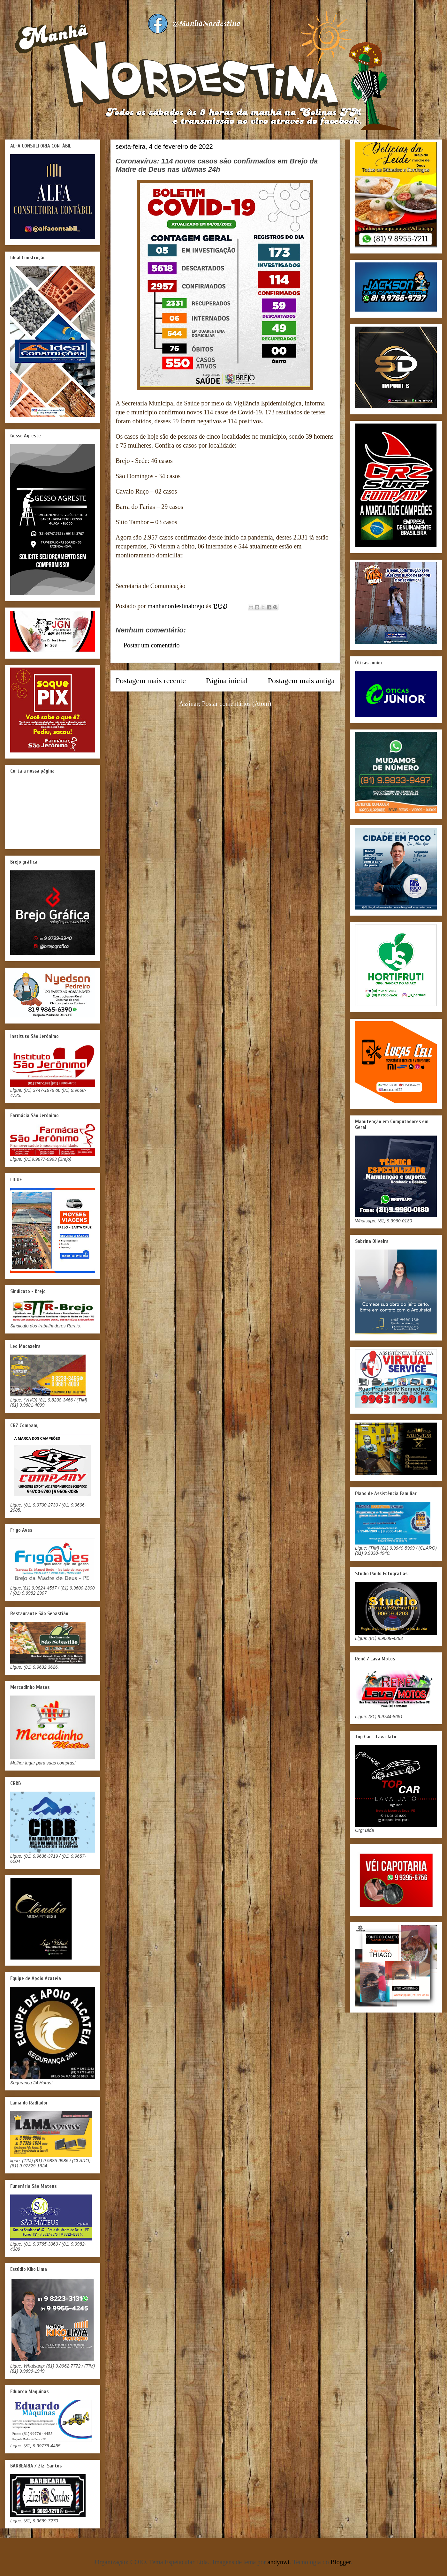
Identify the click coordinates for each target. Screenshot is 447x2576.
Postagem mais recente (151, 680)
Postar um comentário (152, 645)
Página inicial (227, 680)
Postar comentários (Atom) (236, 703)
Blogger (340, 2561)
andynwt (279, 2561)
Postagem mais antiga (301, 680)
